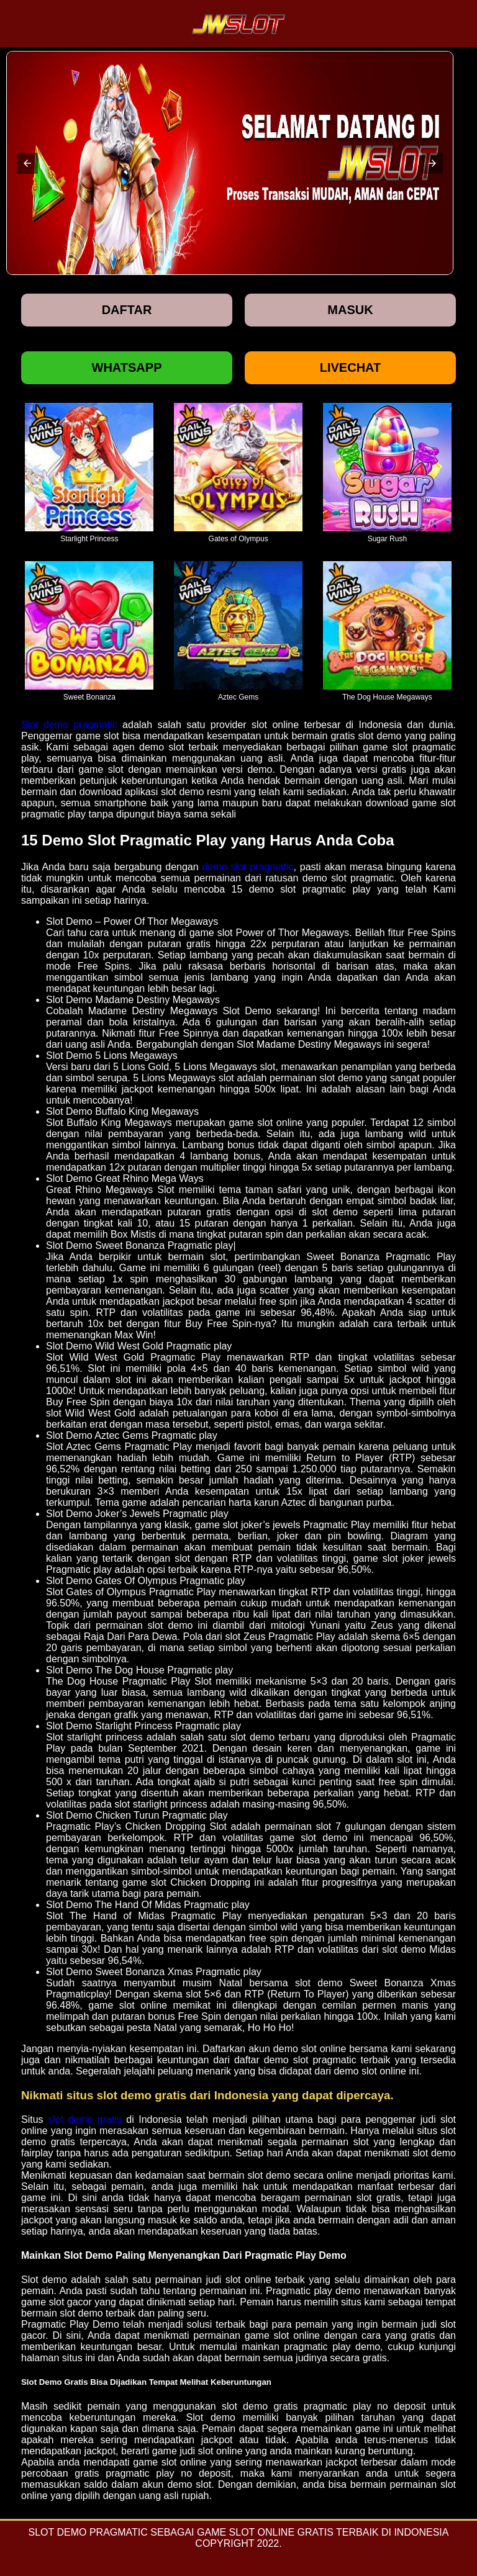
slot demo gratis (85, 2119)
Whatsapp (127, 367)
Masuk (350, 310)
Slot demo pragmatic (69, 724)
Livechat (350, 367)
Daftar (127, 310)
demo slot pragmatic (248, 867)
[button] (27, 163)
